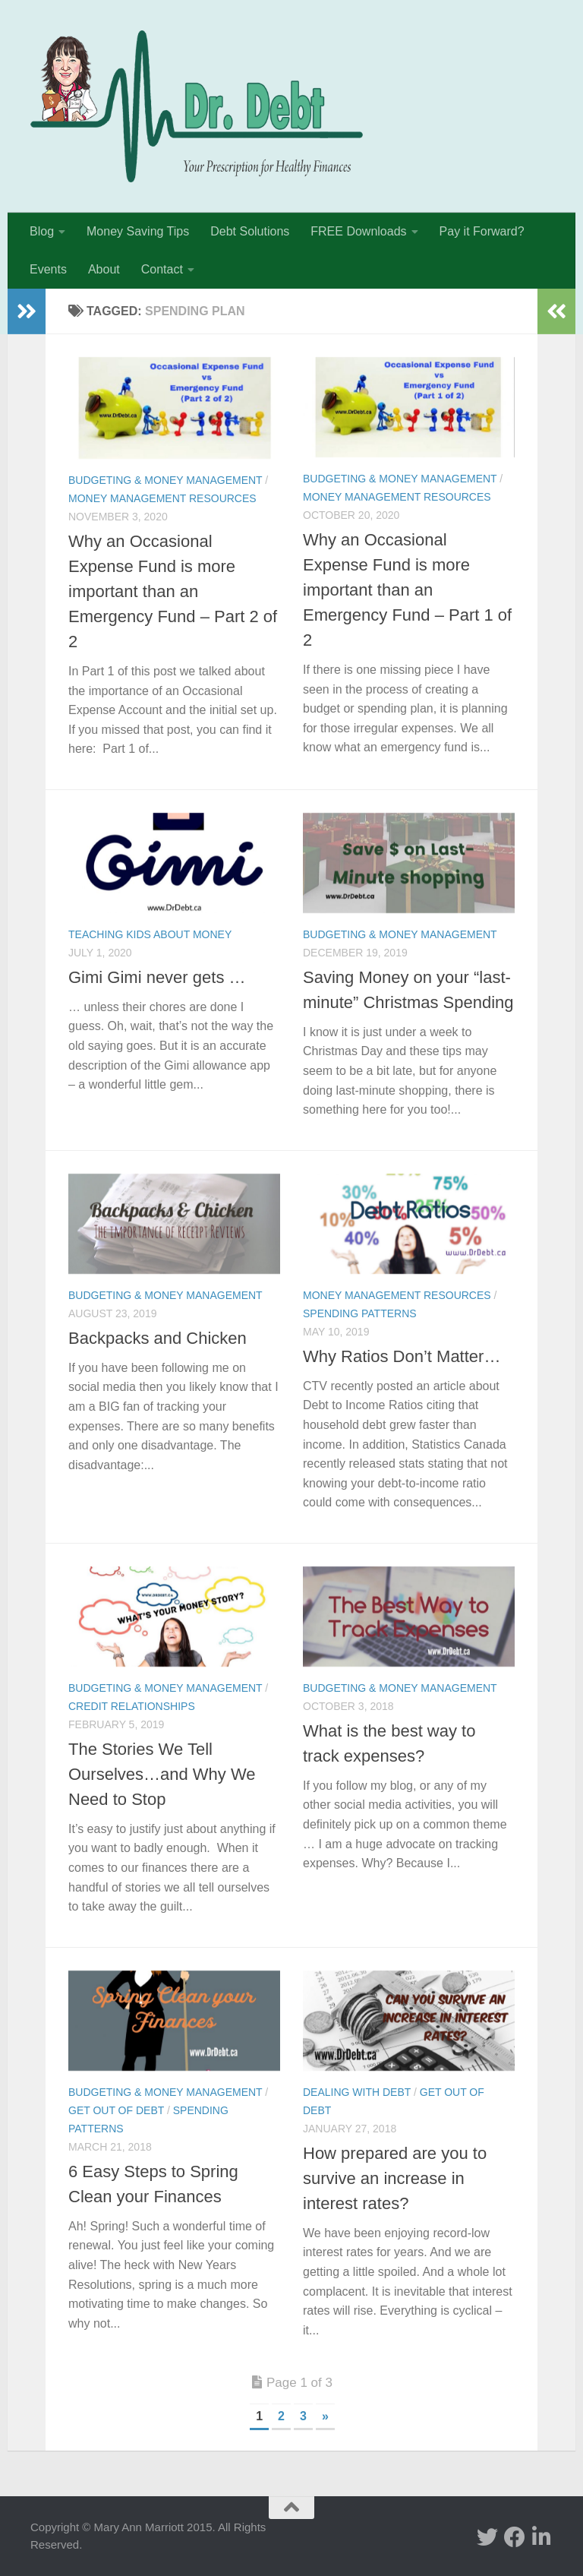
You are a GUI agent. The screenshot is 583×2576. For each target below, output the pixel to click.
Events (48, 269)
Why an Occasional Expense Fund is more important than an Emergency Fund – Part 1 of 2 (407, 590)
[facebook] (514, 2537)
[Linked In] (542, 2537)
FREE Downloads (358, 231)
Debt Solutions (249, 231)
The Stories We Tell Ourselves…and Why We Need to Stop (162, 1774)
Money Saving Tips (138, 231)
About (104, 269)
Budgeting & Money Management (165, 480)
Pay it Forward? (482, 231)
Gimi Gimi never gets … (157, 977)
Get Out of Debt (116, 2110)
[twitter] (487, 2537)
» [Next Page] (325, 2416)
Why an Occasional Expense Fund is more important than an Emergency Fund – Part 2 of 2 (172, 591)
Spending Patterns (360, 1313)
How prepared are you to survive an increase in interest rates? (395, 2178)
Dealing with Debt (357, 2092)
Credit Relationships (131, 1706)
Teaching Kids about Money (150, 934)
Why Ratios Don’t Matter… (401, 1356)
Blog (42, 231)
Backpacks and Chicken (157, 1338)
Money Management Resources (162, 498)
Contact (162, 269)
